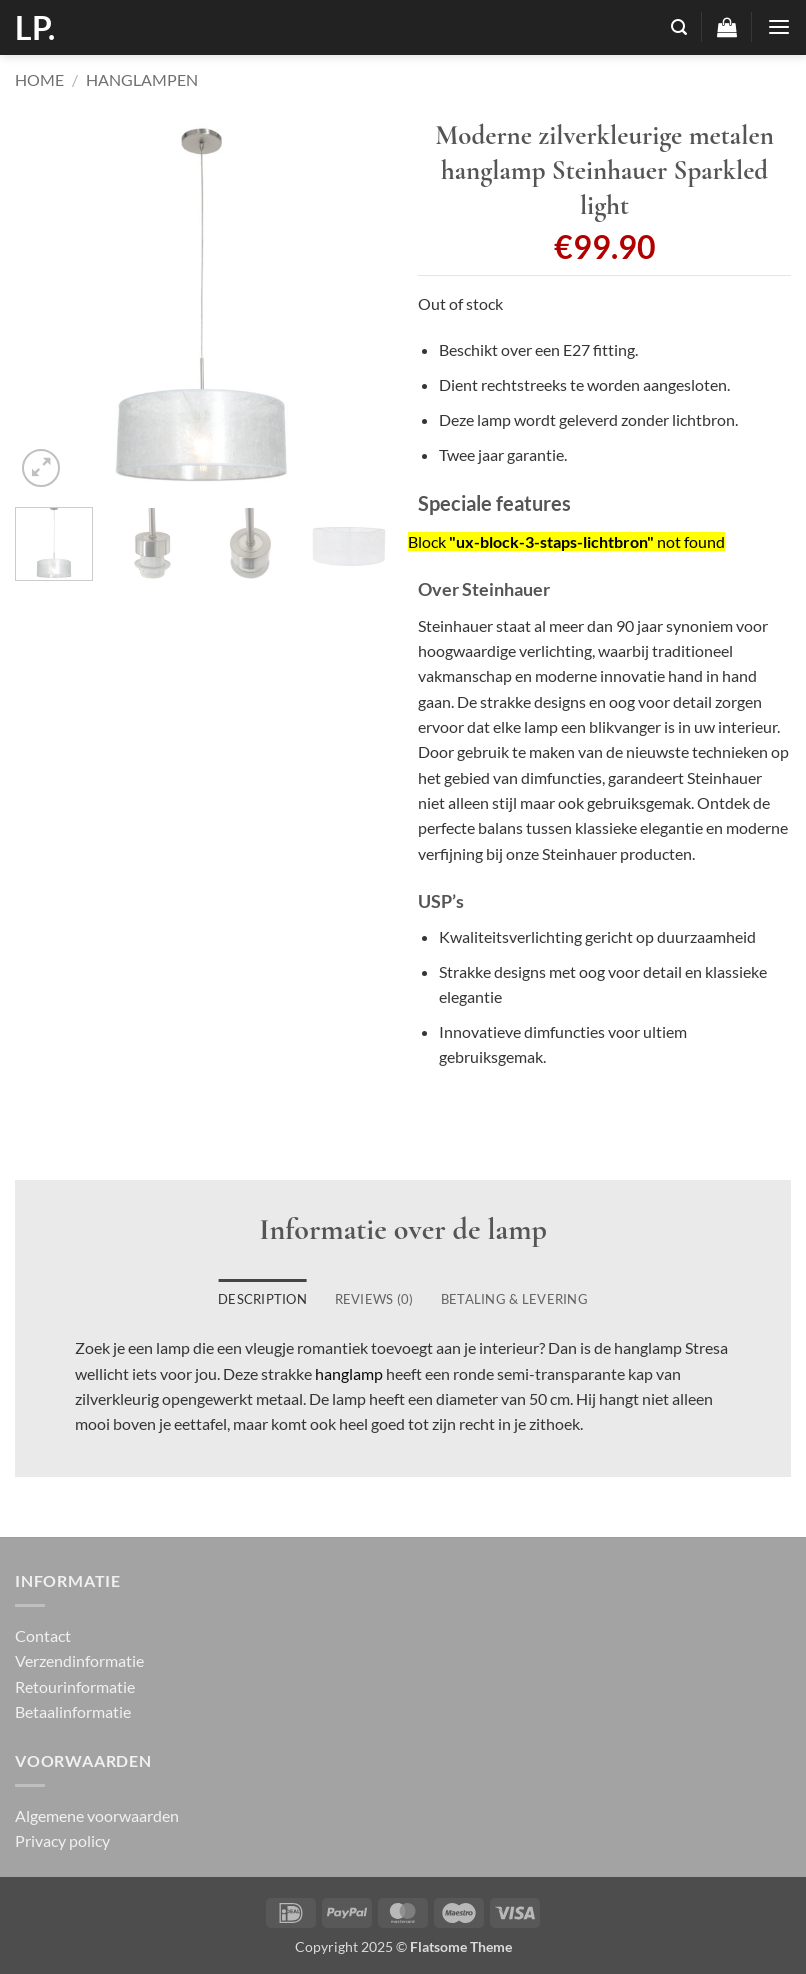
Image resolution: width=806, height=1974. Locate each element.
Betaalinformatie (73, 1711)
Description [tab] (262, 1299)
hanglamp (349, 1373)
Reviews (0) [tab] (374, 1299)
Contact (43, 1635)
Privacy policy (62, 1840)
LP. (35, 28)
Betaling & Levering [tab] (514, 1299)
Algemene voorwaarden (97, 1815)
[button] (679, 27)
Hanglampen (142, 79)
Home (39, 79)
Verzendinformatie (79, 1660)
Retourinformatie (75, 1686)
